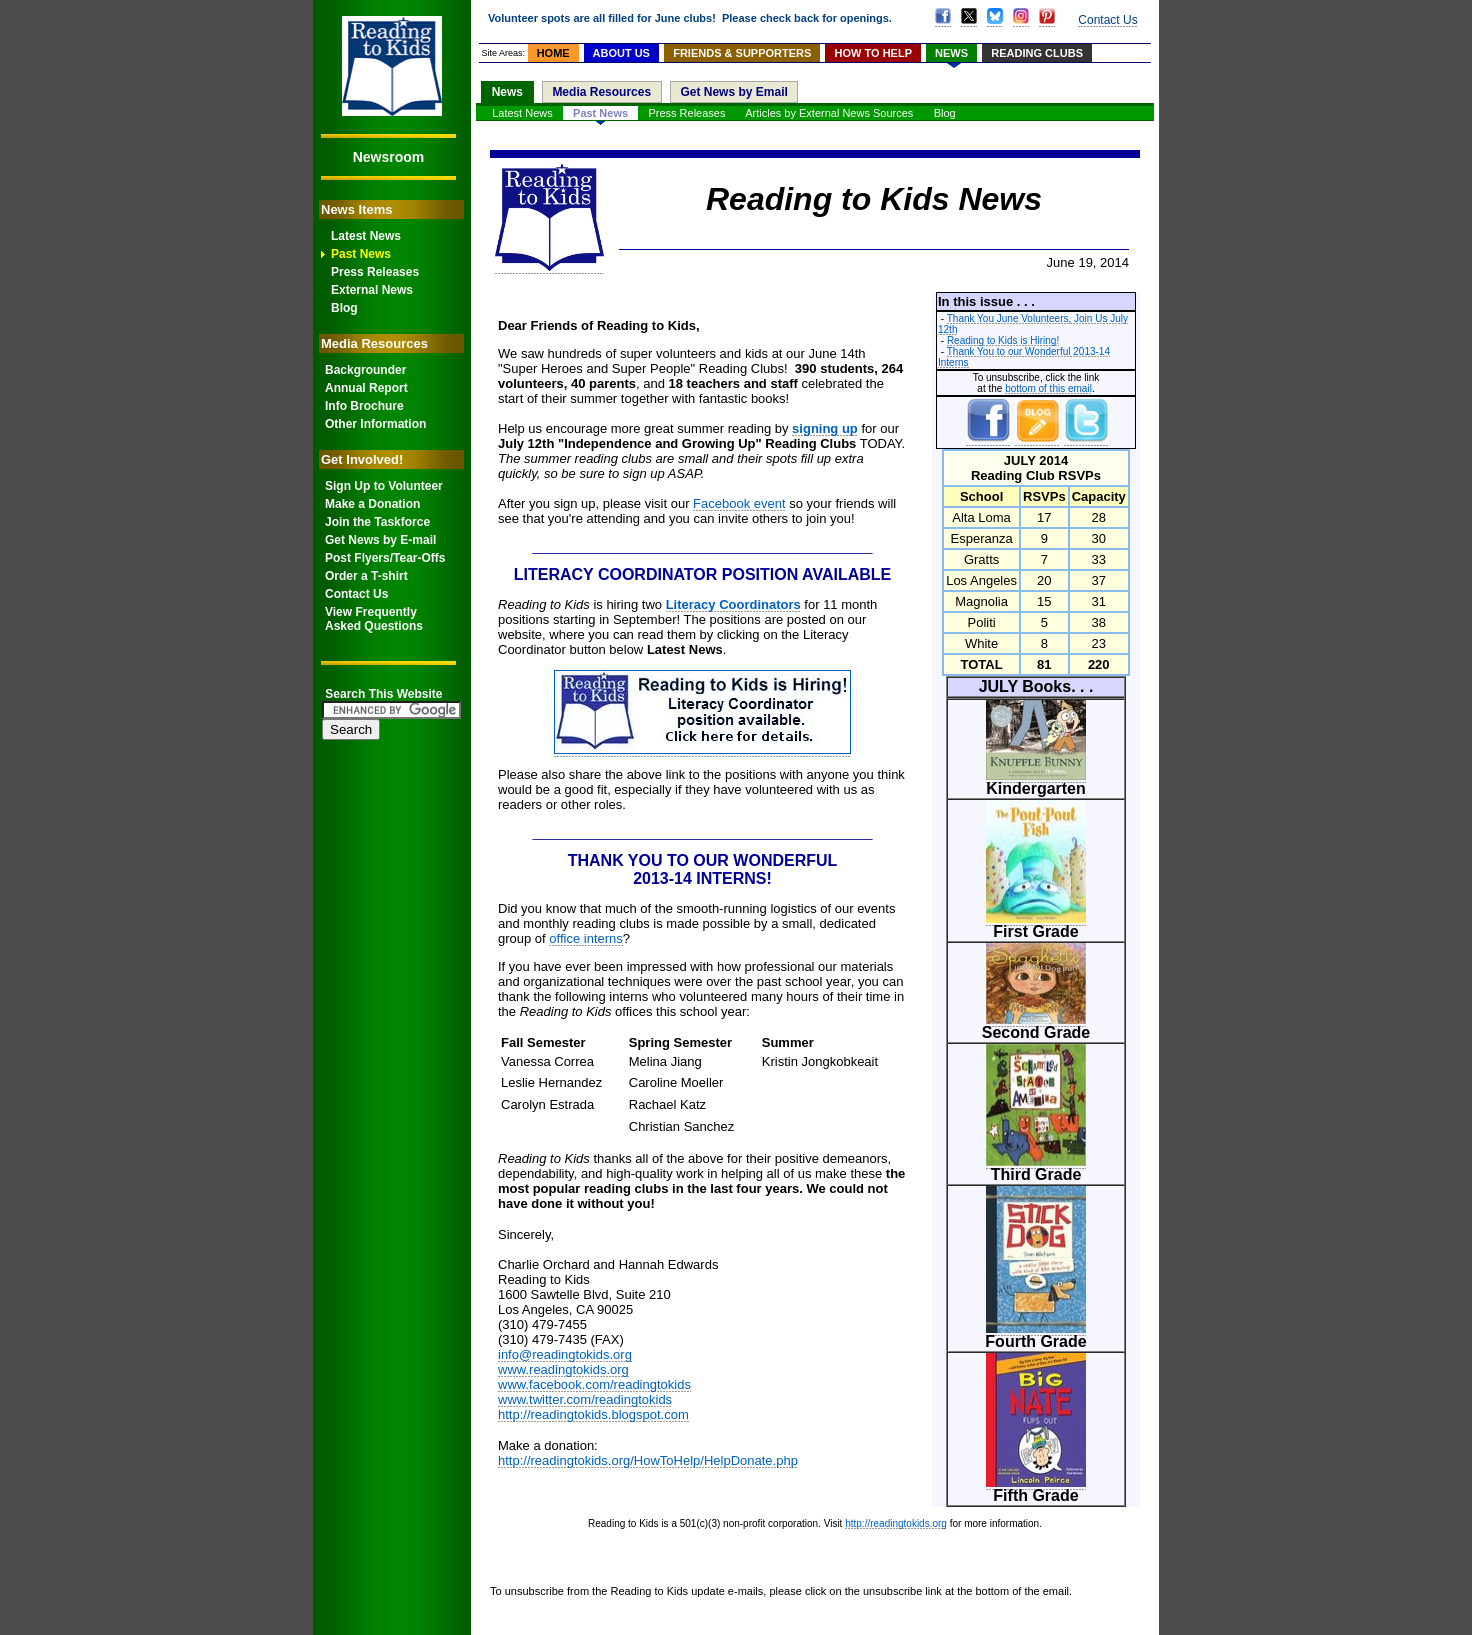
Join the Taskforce (377, 522)
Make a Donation (372, 504)
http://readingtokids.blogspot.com (593, 1414)
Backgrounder (365, 370)
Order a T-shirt (366, 576)
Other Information (375, 424)
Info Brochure (364, 406)
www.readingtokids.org (563, 1369)
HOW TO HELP (873, 53)
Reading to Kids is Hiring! (1003, 340)
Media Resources (601, 92)
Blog (344, 308)
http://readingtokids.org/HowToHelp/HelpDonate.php (648, 1460)
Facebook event (739, 503)
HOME (553, 53)
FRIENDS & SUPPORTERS (742, 53)
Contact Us (356, 594)
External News (372, 290)
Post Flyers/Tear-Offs (385, 558)
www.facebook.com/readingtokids (594, 1384)
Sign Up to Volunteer (384, 486)
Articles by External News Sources (829, 113)
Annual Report (366, 388)
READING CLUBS (1037, 53)
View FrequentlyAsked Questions (374, 619)
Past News (361, 254)
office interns (585, 938)
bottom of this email (1048, 388)
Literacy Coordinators (733, 604)
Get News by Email (733, 92)
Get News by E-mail (380, 540)
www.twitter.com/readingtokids (585, 1399)
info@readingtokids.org (565, 1354)
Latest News (366, 236)
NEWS (951, 53)
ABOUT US (621, 53)
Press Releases (375, 272)
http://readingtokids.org (896, 1523)
